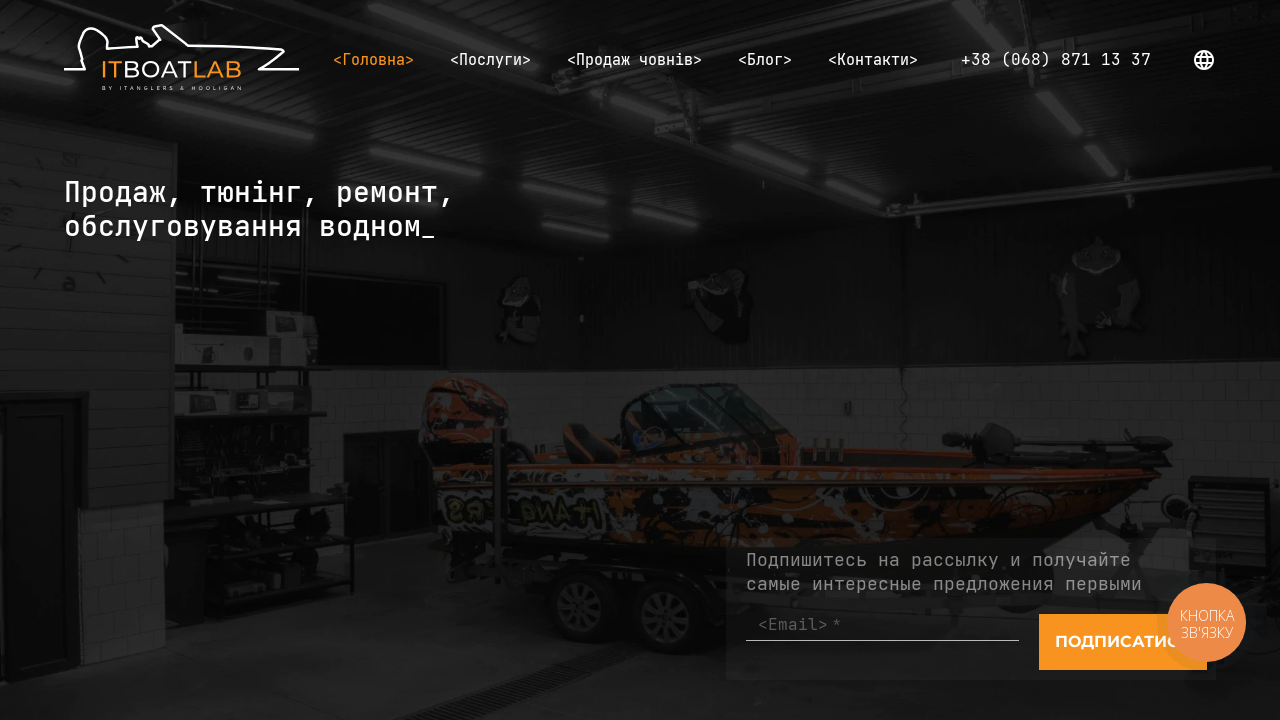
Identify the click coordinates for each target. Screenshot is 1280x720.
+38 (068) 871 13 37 (1056, 59)
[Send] (1123, 642)
